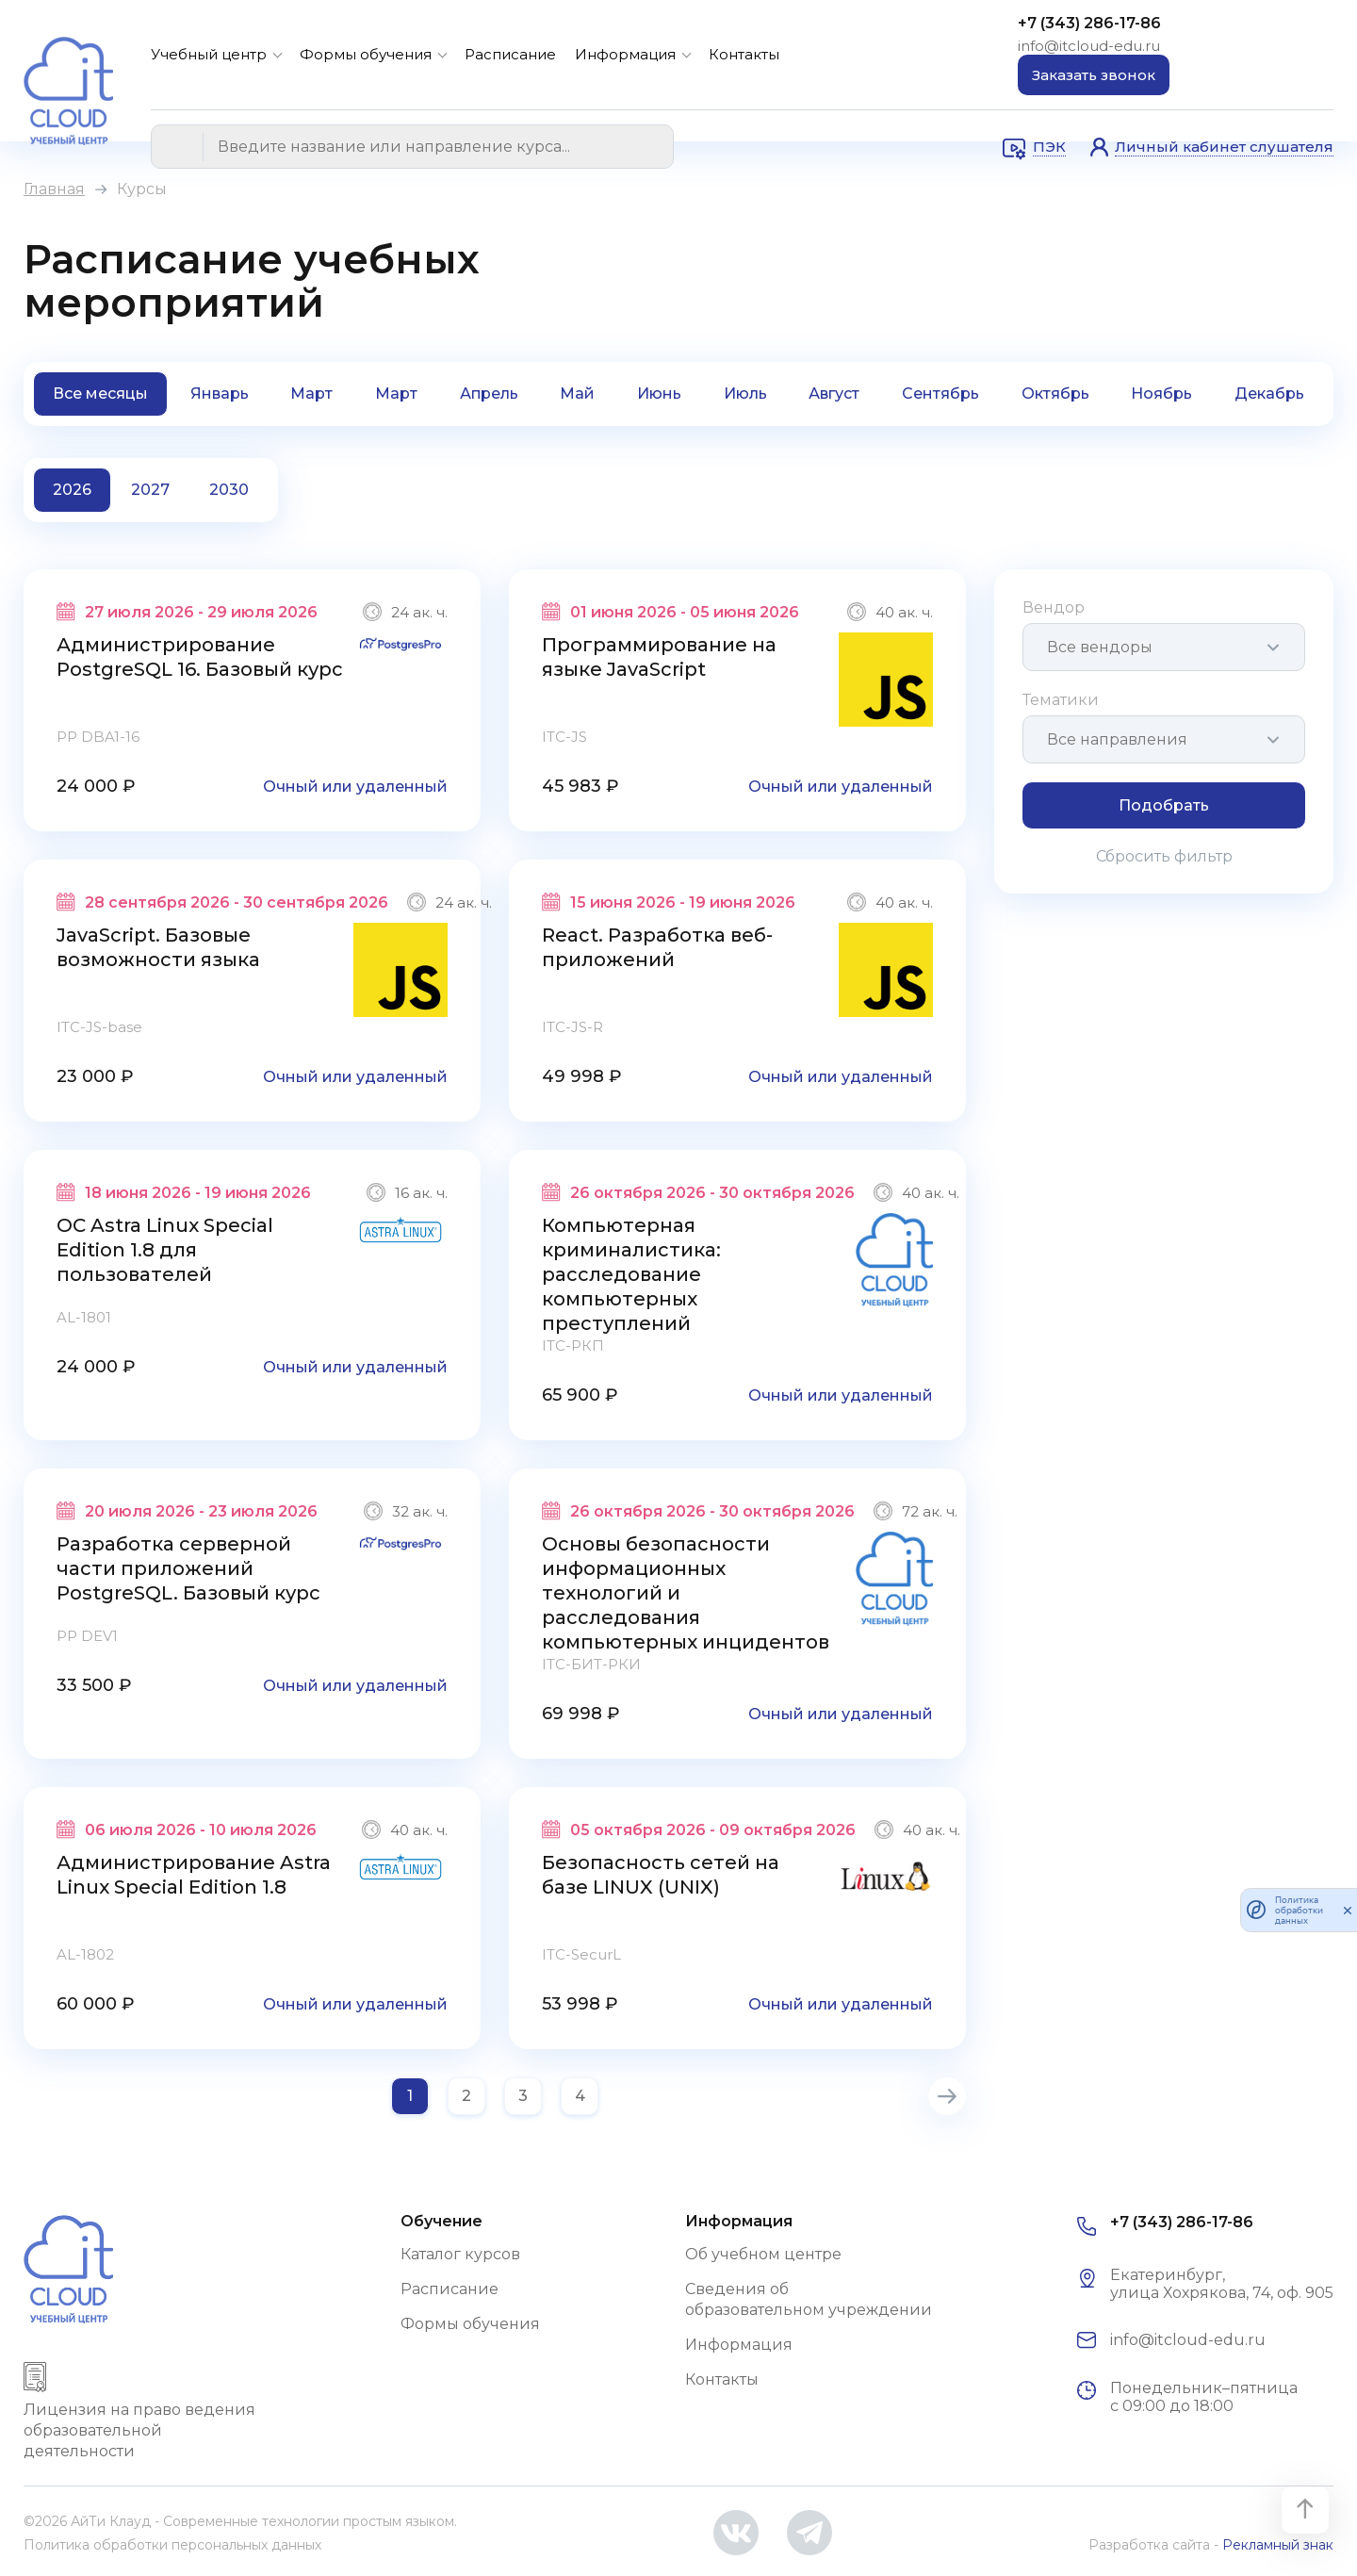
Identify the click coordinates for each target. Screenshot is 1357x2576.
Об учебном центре (763, 2254)
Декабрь (1269, 393)
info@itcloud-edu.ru (1089, 46)
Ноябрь (1161, 393)
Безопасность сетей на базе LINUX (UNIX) (660, 1874)
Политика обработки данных (1299, 1910)
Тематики (1060, 700)
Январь (219, 393)
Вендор (1053, 607)
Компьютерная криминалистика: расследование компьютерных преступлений (631, 1274)
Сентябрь (940, 393)
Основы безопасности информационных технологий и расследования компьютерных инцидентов (685, 1593)
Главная (54, 189)
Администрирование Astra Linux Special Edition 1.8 (194, 1874)
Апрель (489, 393)
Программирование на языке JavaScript (659, 657)
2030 (229, 490)
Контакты (744, 54)
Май (577, 393)
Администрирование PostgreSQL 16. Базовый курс (200, 657)
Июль (745, 393)
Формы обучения (366, 54)
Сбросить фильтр (1164, 856)
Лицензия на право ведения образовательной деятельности (139, 2430)
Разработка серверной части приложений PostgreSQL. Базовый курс (188, 1568)
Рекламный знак (1277, 2544)
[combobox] (1163, 647)
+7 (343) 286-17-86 (1089, 23)
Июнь (659, 393)
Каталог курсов (460, 2254)
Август (834, 393)
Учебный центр (209, 54)
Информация (625, 54)
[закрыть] (1347, 1909)
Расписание (510, 54)
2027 (150, 490)
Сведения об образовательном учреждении (808, 2299)
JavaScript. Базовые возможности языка (158, 947)
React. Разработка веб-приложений (657, 947)
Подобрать (1164, 805)
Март (311, 393)
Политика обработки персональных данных (172, 2544)
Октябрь (1055, 393)
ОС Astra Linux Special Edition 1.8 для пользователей (165, 1250)
